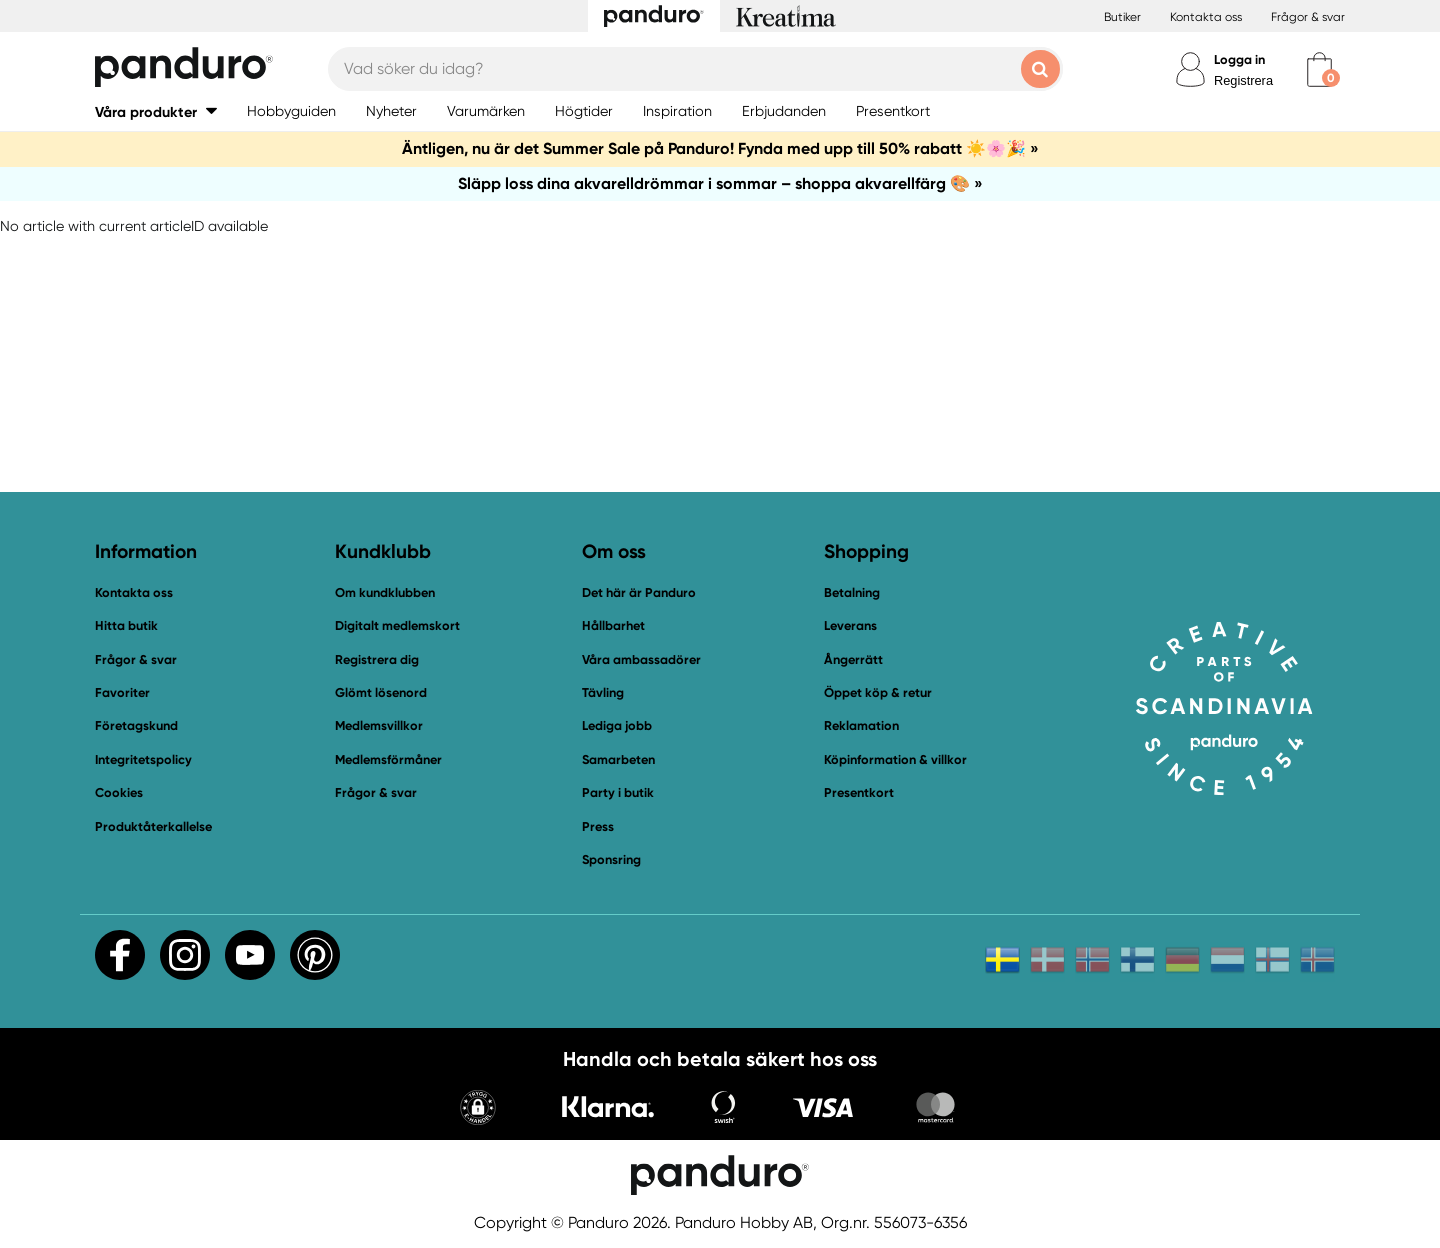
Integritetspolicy (143, 759)
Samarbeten (618, 759)
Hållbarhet (613, 625)
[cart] (1319, 69)
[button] (156, 111)
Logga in (1239, 59)
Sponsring (611, 859)
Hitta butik (126, 625)
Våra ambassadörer (641, 659)
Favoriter (122, 692)
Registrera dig (377, 659)
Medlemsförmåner (388, 759)
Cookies (119, 793)
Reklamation (861, 725)
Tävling (603, 692)
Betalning (852, 592)
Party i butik (618, 792)
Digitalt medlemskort (397, 625)
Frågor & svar (1308, 17)
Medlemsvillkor (379, 725)
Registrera (1243, 80)
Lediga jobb (617, 725)
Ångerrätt (853, 659)
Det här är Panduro (639, 592)
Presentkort (859, 792)
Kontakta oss (1206, 17)
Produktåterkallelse (153, 826)
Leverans (850, 625)
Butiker (1122, 17)
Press (598, 826)
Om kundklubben (385, 592)
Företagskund (136, 725)
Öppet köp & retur (878, 692)
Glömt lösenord (381, 692)
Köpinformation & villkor (895, 759)
